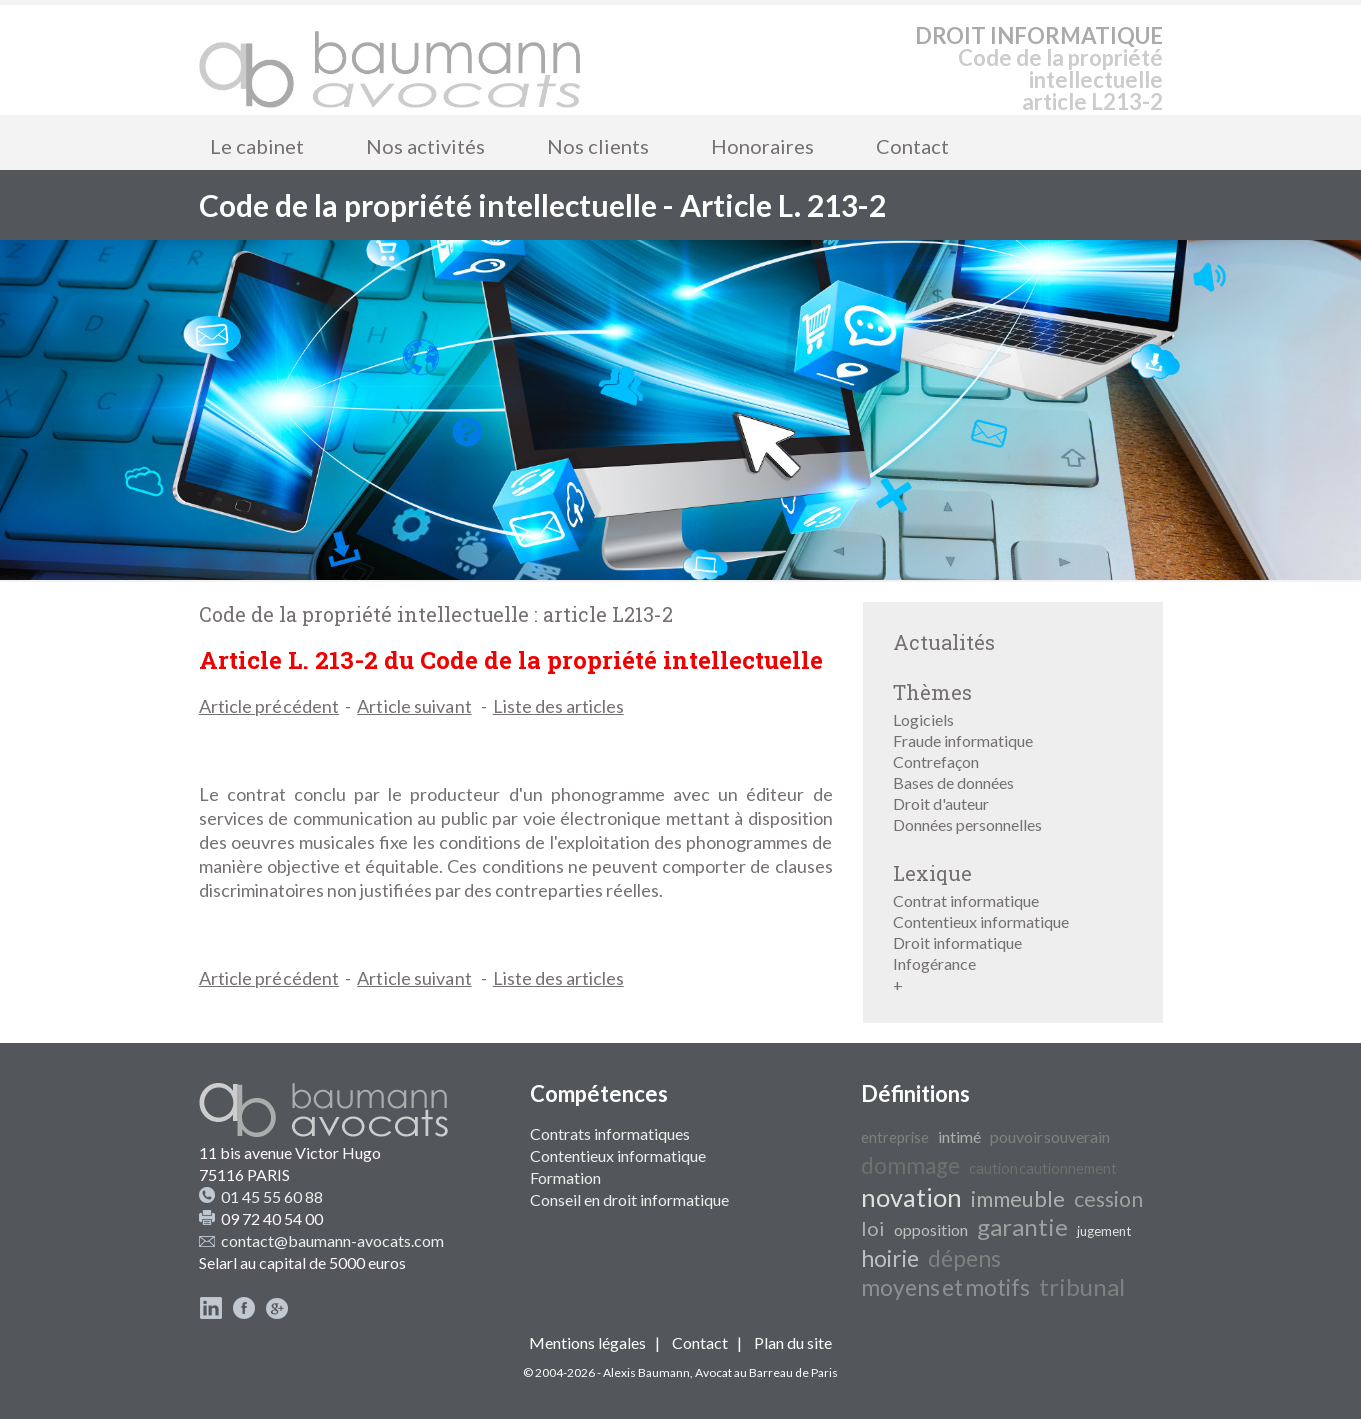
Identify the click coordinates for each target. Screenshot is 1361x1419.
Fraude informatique (963, 740)
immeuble (1018, 1199)
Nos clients (598, 146)
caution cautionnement (1043, 1168)
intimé (959, 1136)
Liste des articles (558, 706)
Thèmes (932, 692)
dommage (910, 1165)
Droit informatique (957, 942)
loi (873, 1228)
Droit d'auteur (941, 803)
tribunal (1082, 1286)
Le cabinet (257, 146)
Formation (565, 1177)
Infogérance (934, 963)
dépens (964, 1258)
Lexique (932, 873)
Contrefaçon (936, 761)
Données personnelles (967, 824)
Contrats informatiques (610, 1133)
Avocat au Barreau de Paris (766, 1372)
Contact (912, 146)
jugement (1104, 1231)
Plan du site (793, 1342)
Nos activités (425, 146)
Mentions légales (587, 1342)
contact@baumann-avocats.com (332, 1240)
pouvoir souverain (1050, 1136)
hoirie (890, 1258)
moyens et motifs (945, 1287)
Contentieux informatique (981, 921)
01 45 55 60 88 (272, 1196)
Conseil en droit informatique (629, 1199)
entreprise (895, 1137)
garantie (1022, 1226)
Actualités (944, 642)
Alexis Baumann (646, 1372)
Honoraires (762, 146)
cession (1108, 1199)
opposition (931, 1229)
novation (911, 1197)
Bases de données (953, 782)
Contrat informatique (966, 900)
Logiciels (923, 719)
